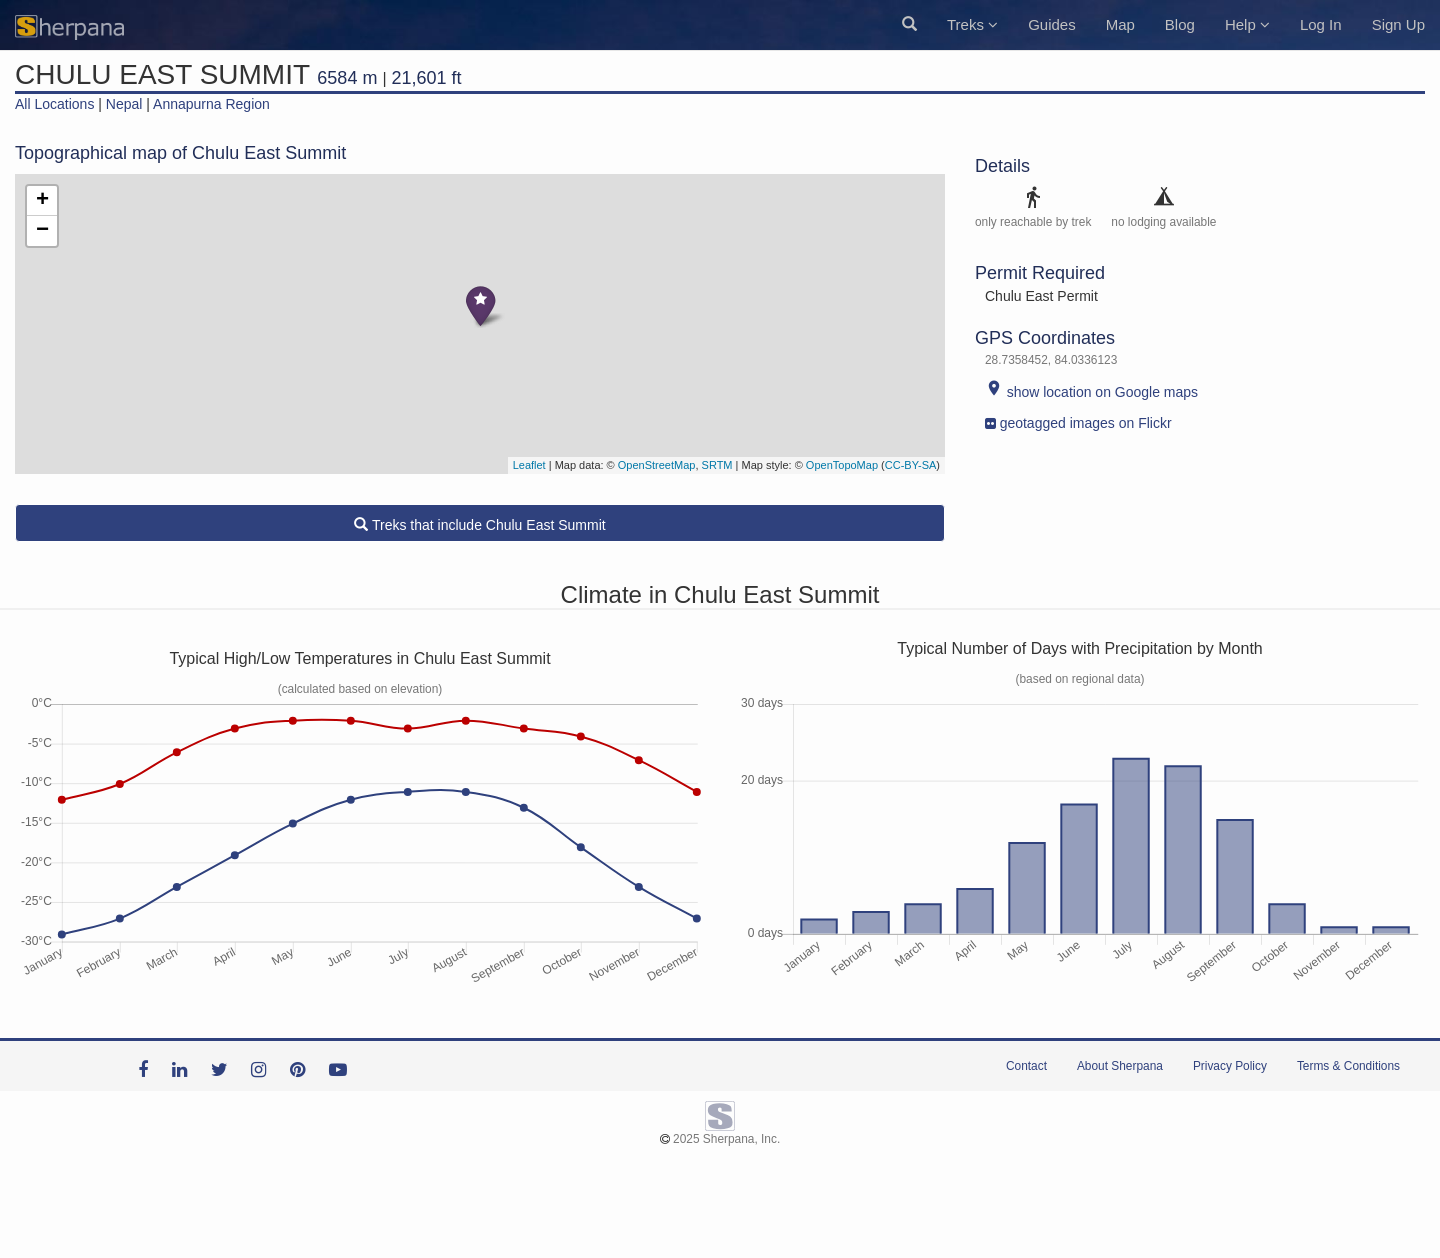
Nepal (124, 104)
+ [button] (42, 201)
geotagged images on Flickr (1078, 418)
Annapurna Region (211, 104)
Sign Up (1398, 24)
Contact (1026, 1066)
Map (1120, 24)
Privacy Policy (1230, 1066)
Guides (1052, 24)
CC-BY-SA (911, 465)
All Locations (54, 104)
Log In (1321, 24)
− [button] (42, 231)
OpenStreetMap (657, 465)
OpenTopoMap (842, 465)
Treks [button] (972, 24)
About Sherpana (1120, 1066)
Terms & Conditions (1348, 1066)
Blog (1180, 24)
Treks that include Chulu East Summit (479, 525)
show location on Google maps (1091, 392)
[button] (909, 25)
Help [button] (1247, 24)
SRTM (717, 465)
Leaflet (529, 465)
